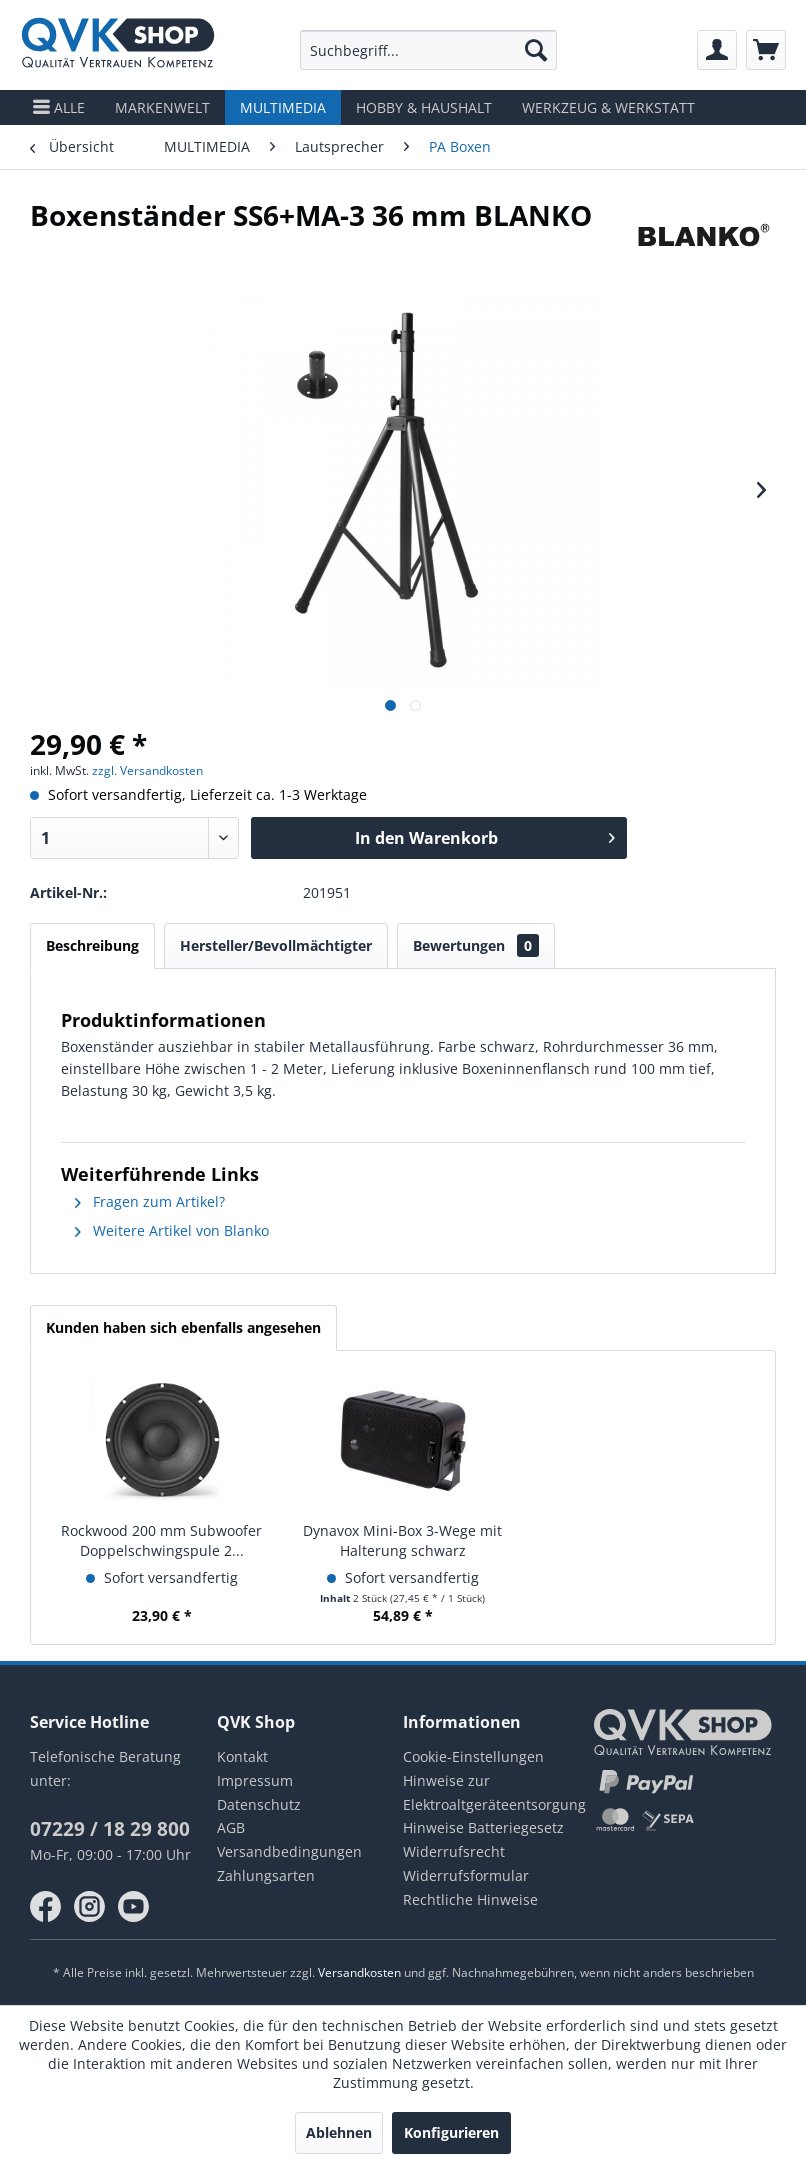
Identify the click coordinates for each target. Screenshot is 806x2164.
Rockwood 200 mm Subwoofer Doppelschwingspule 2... (161, 1540)
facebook (46, 1907)
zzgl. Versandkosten (147, 770)
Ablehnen (339, 2132)
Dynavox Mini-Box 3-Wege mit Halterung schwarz (402, 1540)
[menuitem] (428, 50)
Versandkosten (359, 1972)
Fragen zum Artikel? (150, 1201)
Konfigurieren (451, 2132)
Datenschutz (259, 1804)
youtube (134, 1907)
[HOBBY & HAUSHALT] (424, 107)
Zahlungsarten (266, 1875)
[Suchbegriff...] (428, 50)
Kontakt (242, 1756)
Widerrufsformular (466, 1875)
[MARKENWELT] (162, 107)
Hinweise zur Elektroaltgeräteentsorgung (494, 1792)
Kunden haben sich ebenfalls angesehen (183, 1327)
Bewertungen (476, 945)
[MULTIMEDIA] (283, 107)
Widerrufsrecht (454, 1851)
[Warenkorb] (766, 50)
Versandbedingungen (289, 1851)
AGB (231, 1827)
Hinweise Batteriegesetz (483, 1827)
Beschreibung (92, 945)
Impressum (255, 1780)
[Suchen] (536, 50)
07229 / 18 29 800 (110, 1829)
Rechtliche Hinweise (470, 1899)
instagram (90, 1907)
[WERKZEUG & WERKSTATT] (608, 107)
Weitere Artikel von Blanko (172, 1230)
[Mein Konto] (717, 50)
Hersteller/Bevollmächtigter (276, 945)
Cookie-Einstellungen (473, 1756)
